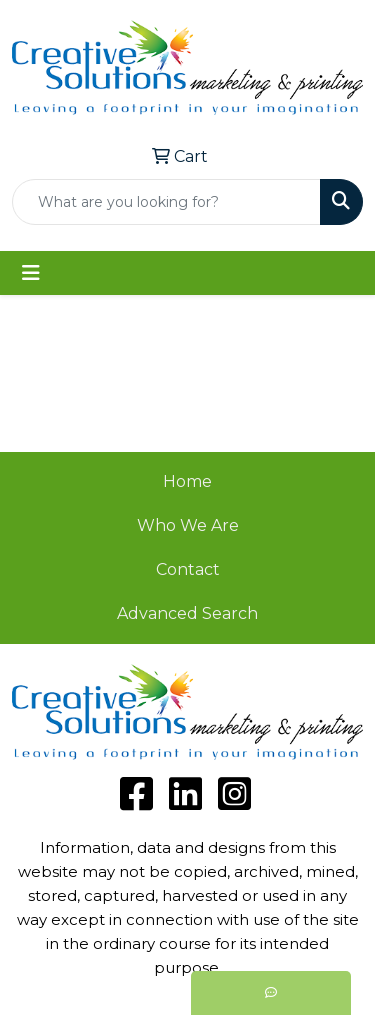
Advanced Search (187, 613)
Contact (188, 569)
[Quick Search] (166, 202)
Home (187, 481)
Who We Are (188, 525)
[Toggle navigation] (31, 273)
